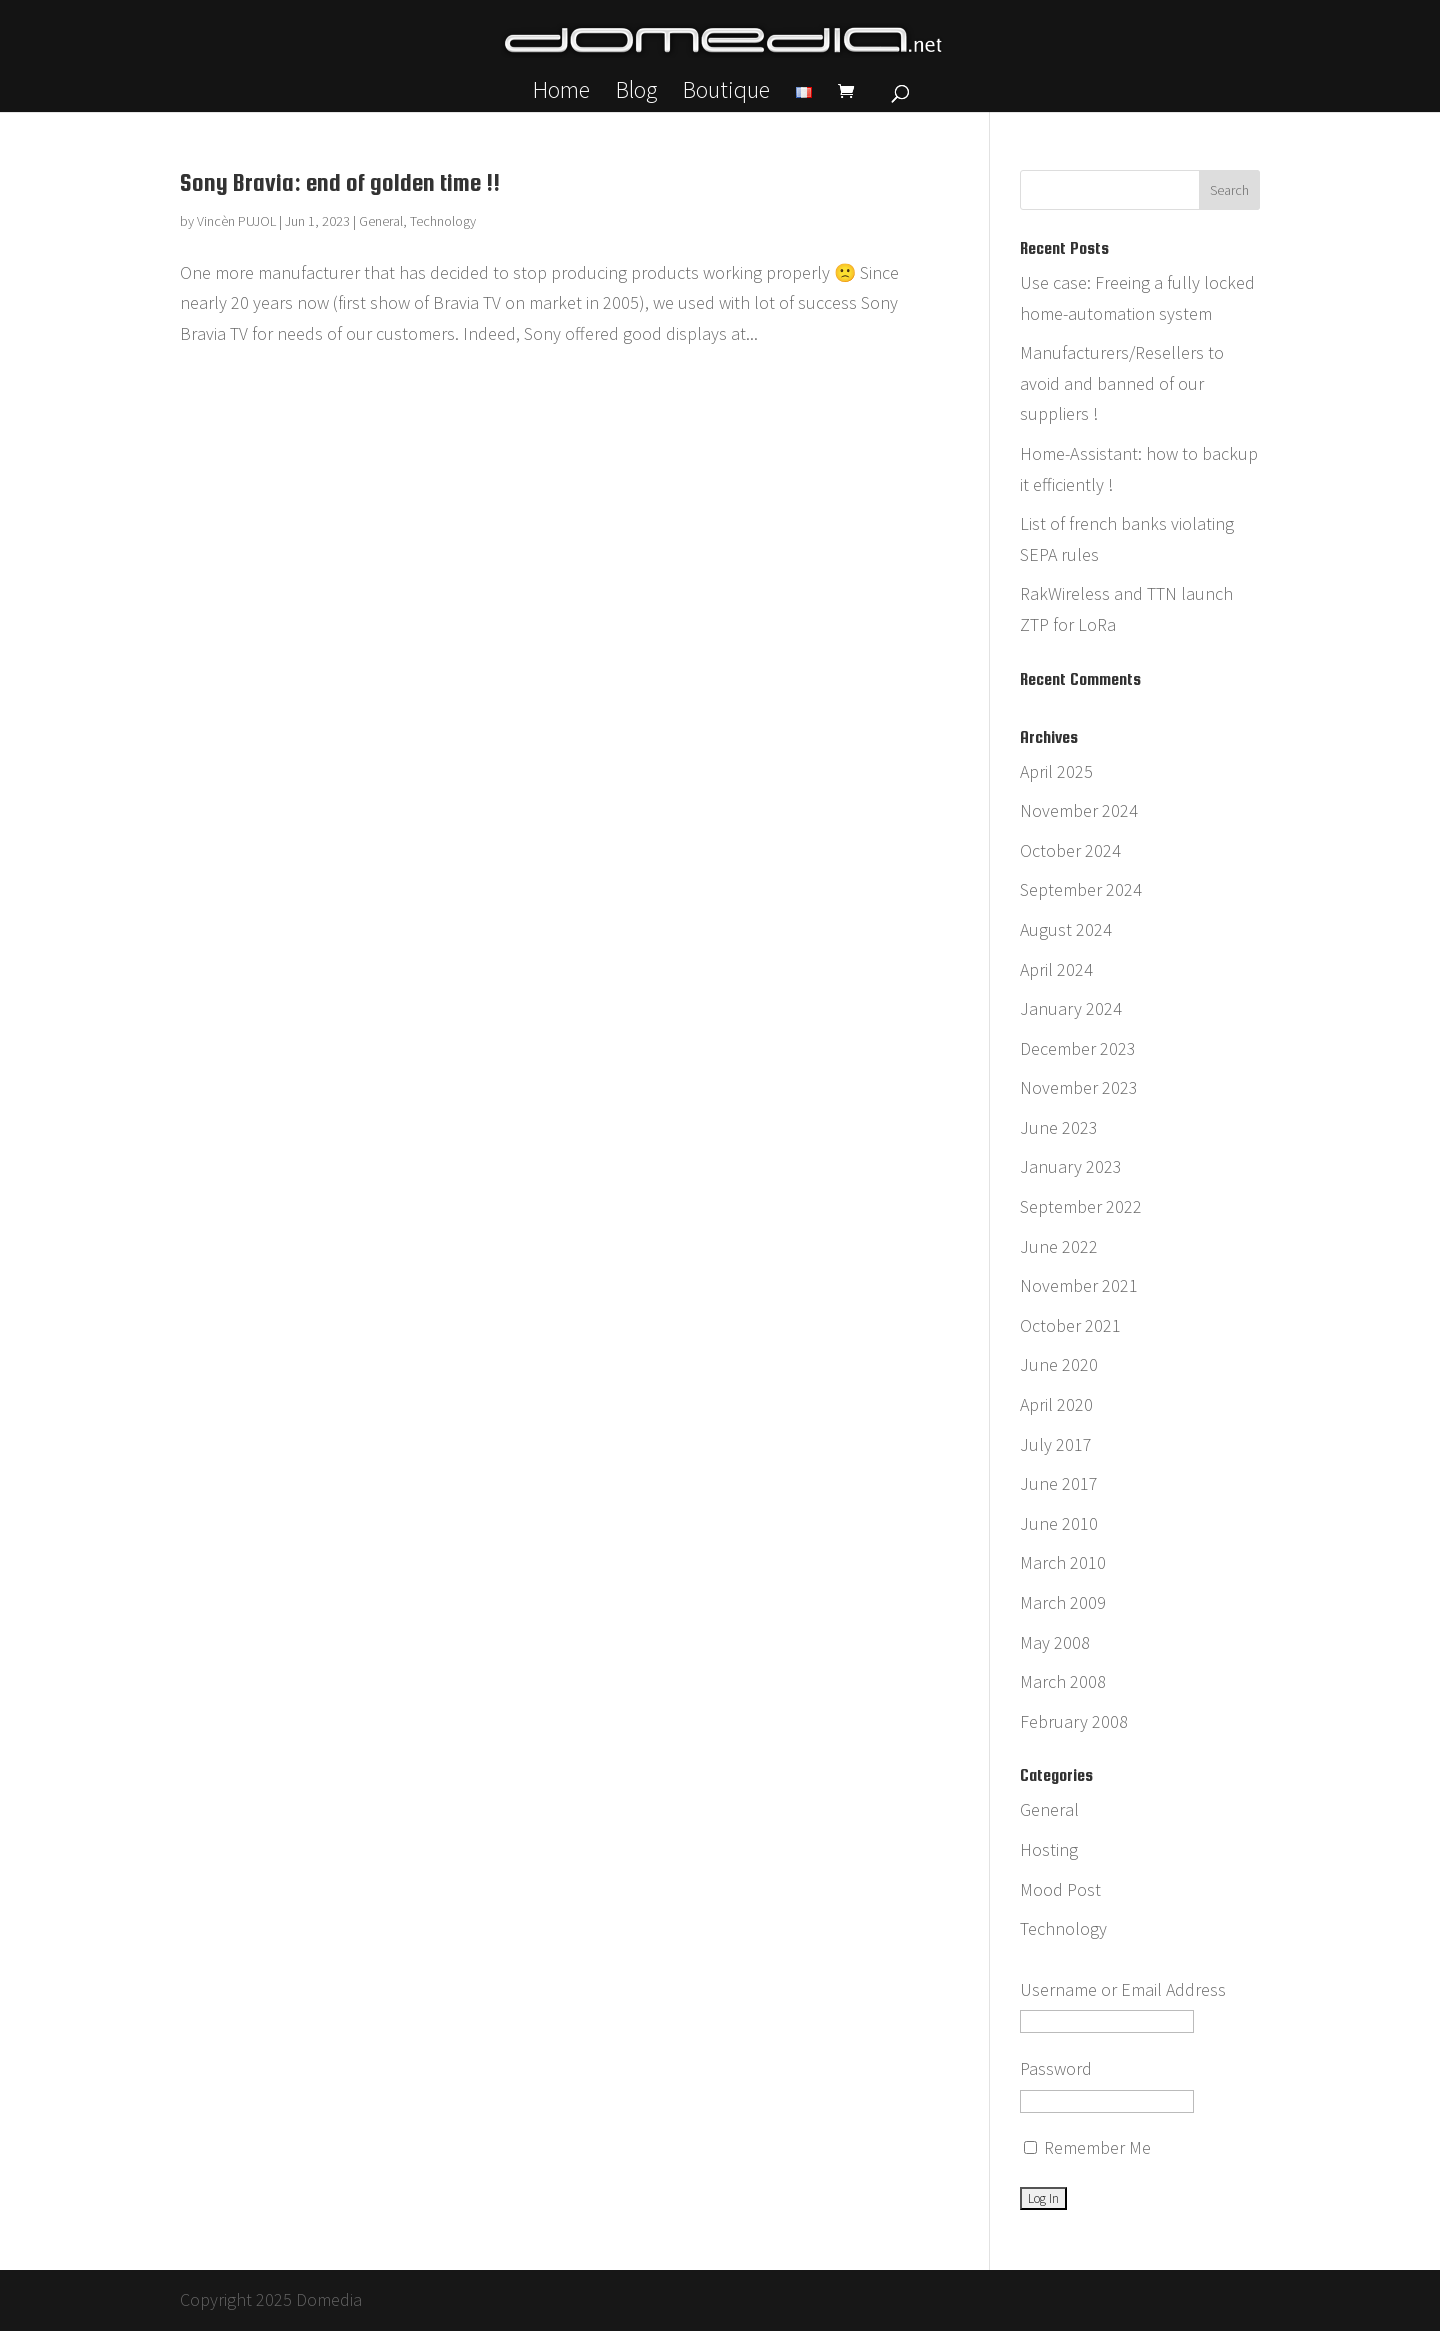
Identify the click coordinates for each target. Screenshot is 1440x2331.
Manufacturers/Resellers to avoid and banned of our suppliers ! (1122, 383)
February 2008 (1074, 1721)
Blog (636, 94)
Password (1056, 2068)
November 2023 (1079, 1087)
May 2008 (1055, 1642)
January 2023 (1071, 1166)
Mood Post (1060, 1889)
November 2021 (1079, 1285)
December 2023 (1078, 1048)
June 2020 (1059, 1364)
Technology (443, 221)
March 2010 (1063, 1562)
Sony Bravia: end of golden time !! (340, 182)
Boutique (726, 94)
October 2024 (1070, 850)
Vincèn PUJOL (236, 221)
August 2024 (1066, 929)
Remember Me (1087, 2147)
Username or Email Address (1123, 1989)
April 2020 (1056, 1404)
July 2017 (1056, 1444)
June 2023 (1059, 1127)
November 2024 (1079, 810)
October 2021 (1070, 1325)
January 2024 (1071, 1008)
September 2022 (1081, 1206)
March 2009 (1063, 1602)
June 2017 (1059, 1483)
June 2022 (1059, 1246)
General (381, 221)
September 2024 (1081, 889)
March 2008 (1063, 1681)
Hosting (1049, 1849)
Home (561, 94)
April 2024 (1056, 969)
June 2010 (1059, 1523)
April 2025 (1056, 771)
